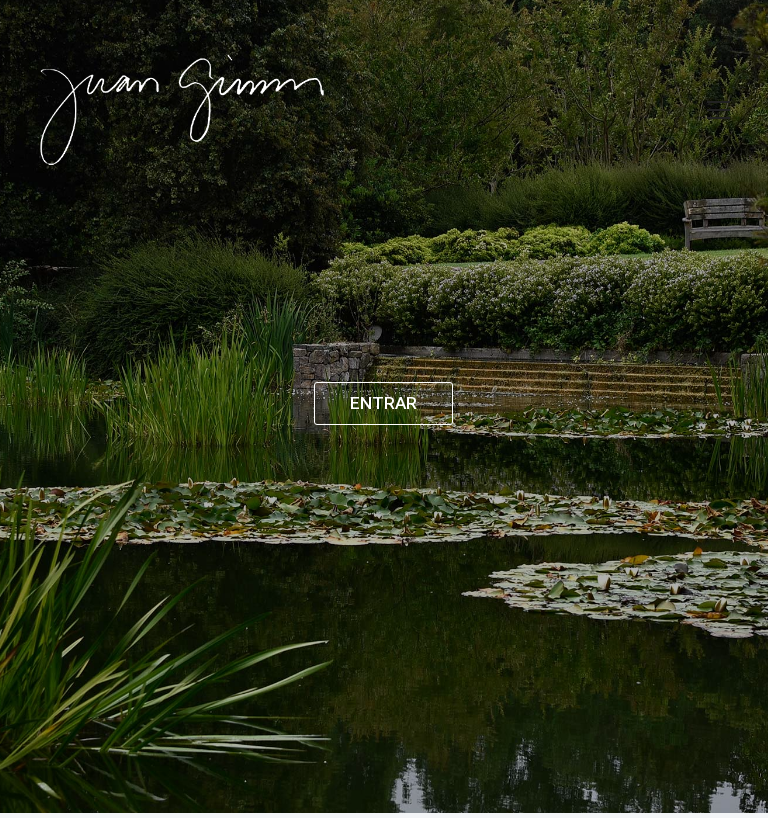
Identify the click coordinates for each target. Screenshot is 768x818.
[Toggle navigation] (718, 110)
